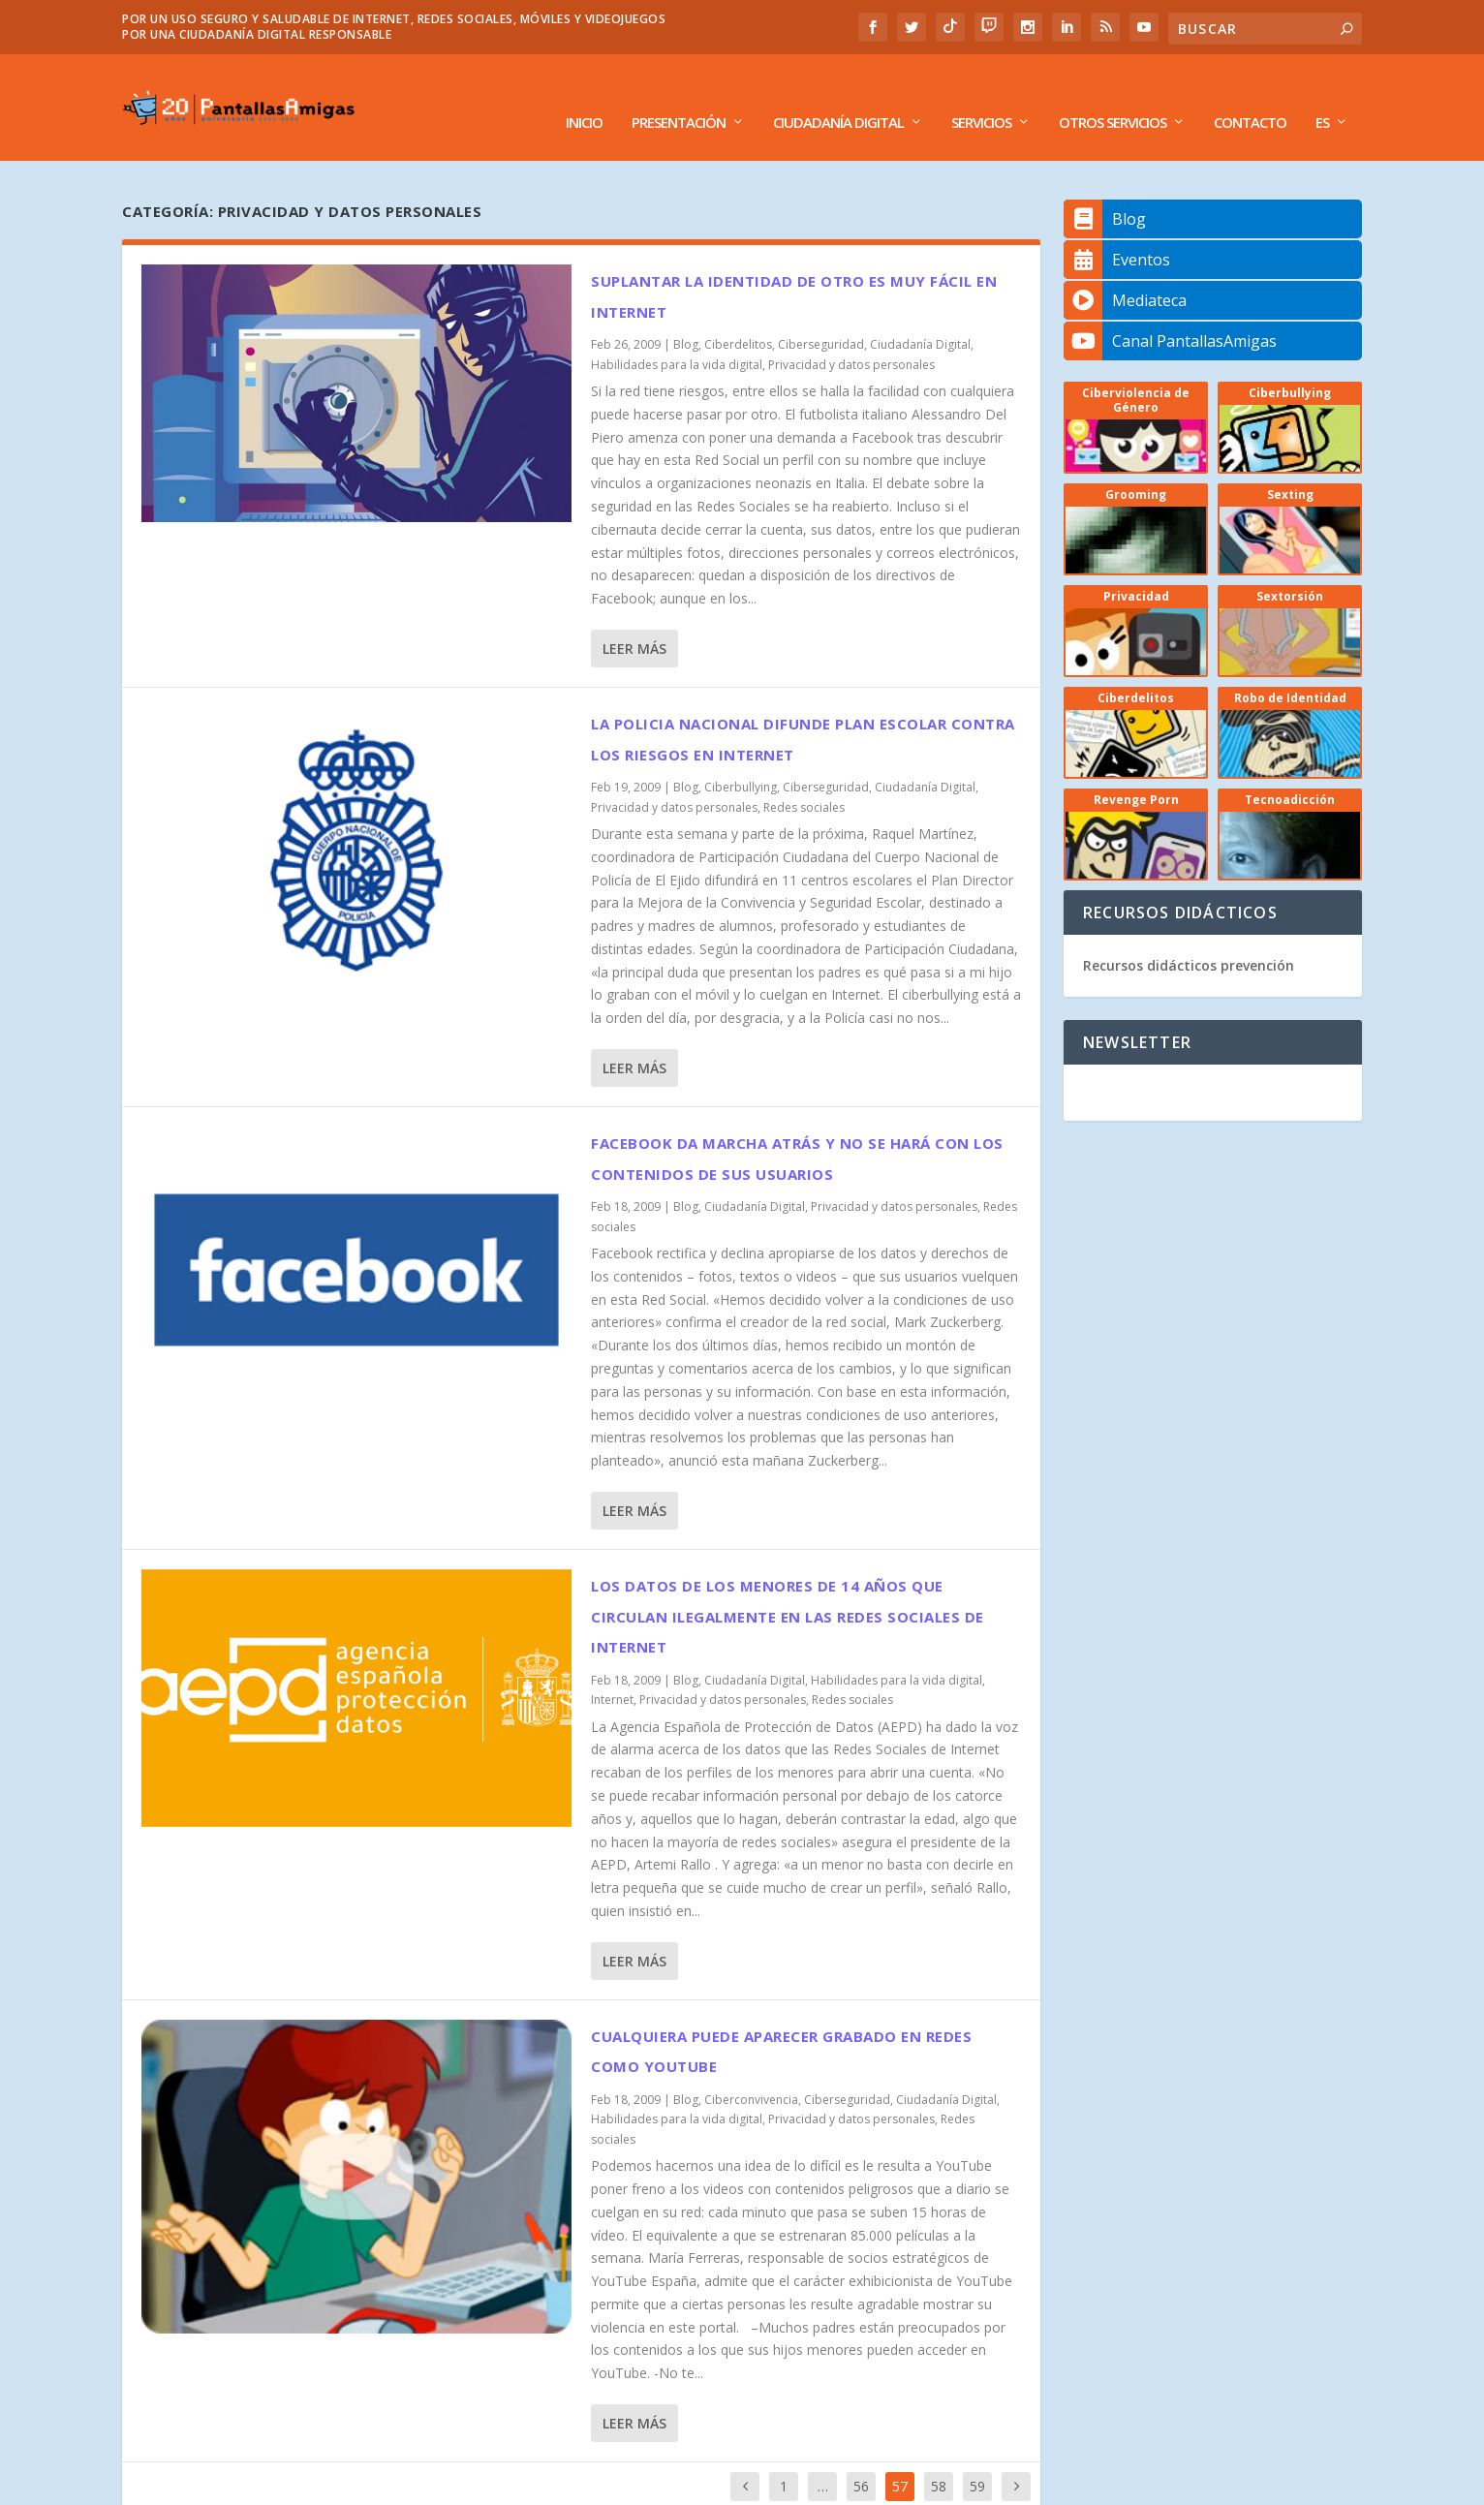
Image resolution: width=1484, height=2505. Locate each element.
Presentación (679, 94)
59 (977, 2457)
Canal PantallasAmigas (1170, 312)
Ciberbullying (740, 758)
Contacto (1250, 94)
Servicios (981, 94)
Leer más (634, 619)
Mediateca (1125, 271)
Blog (685, 315)
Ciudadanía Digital (838, 94)
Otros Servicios (1112, 94)
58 (938, 2457)
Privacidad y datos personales (851, 335)
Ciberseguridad (821, 315)
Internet (612, 1670)
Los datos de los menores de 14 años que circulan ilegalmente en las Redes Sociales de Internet (787, 1587)
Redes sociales (804, 778)
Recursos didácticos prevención (1188, 936)
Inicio (584, 94)
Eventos (1117, 230)
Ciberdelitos (738, 315)
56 (861, 2457)
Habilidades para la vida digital (676, 335)
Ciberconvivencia (751, 2070)
